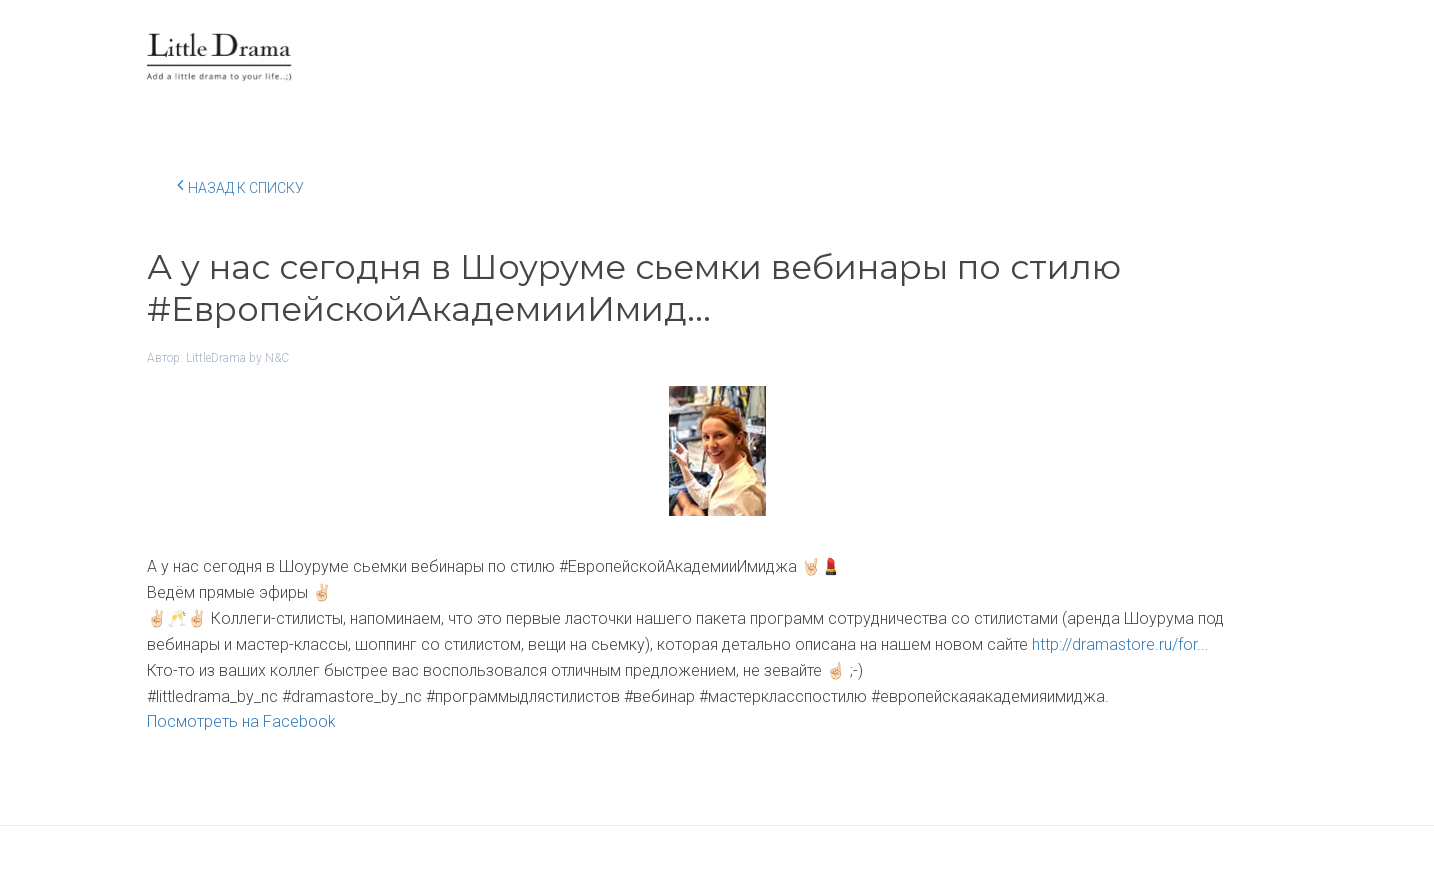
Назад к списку (240, 185)
